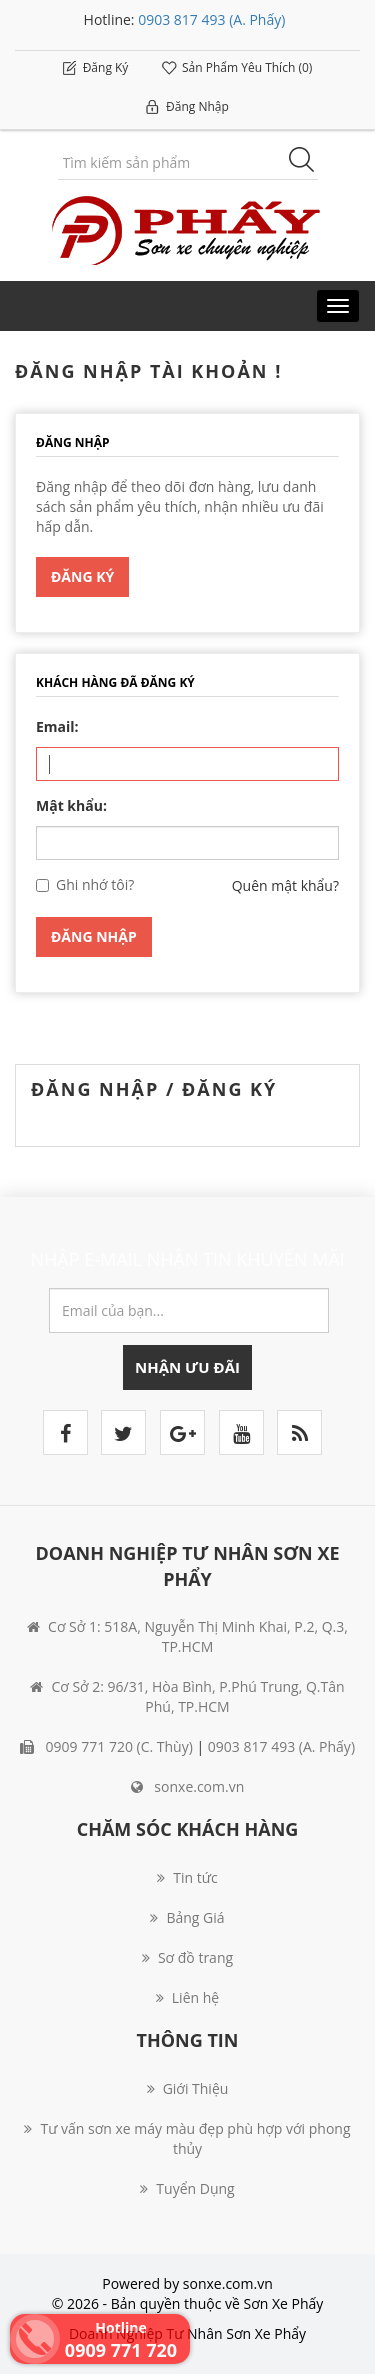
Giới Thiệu (188, 2088)
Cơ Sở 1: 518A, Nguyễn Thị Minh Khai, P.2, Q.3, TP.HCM (187, 1636)
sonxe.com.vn (188, 1786)
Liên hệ (187, 1997)
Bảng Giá (187, 1917)
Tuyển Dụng (187, 2188)
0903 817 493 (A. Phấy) (211, 19)
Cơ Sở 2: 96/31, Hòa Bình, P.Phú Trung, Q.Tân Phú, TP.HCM (187, 1696)
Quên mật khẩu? (285, 885)
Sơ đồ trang (187, 1957)
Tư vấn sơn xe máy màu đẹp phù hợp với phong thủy (187, 2138)
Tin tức (187, 1877)
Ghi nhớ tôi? (95, 884)
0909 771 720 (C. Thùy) (106, 1746)
